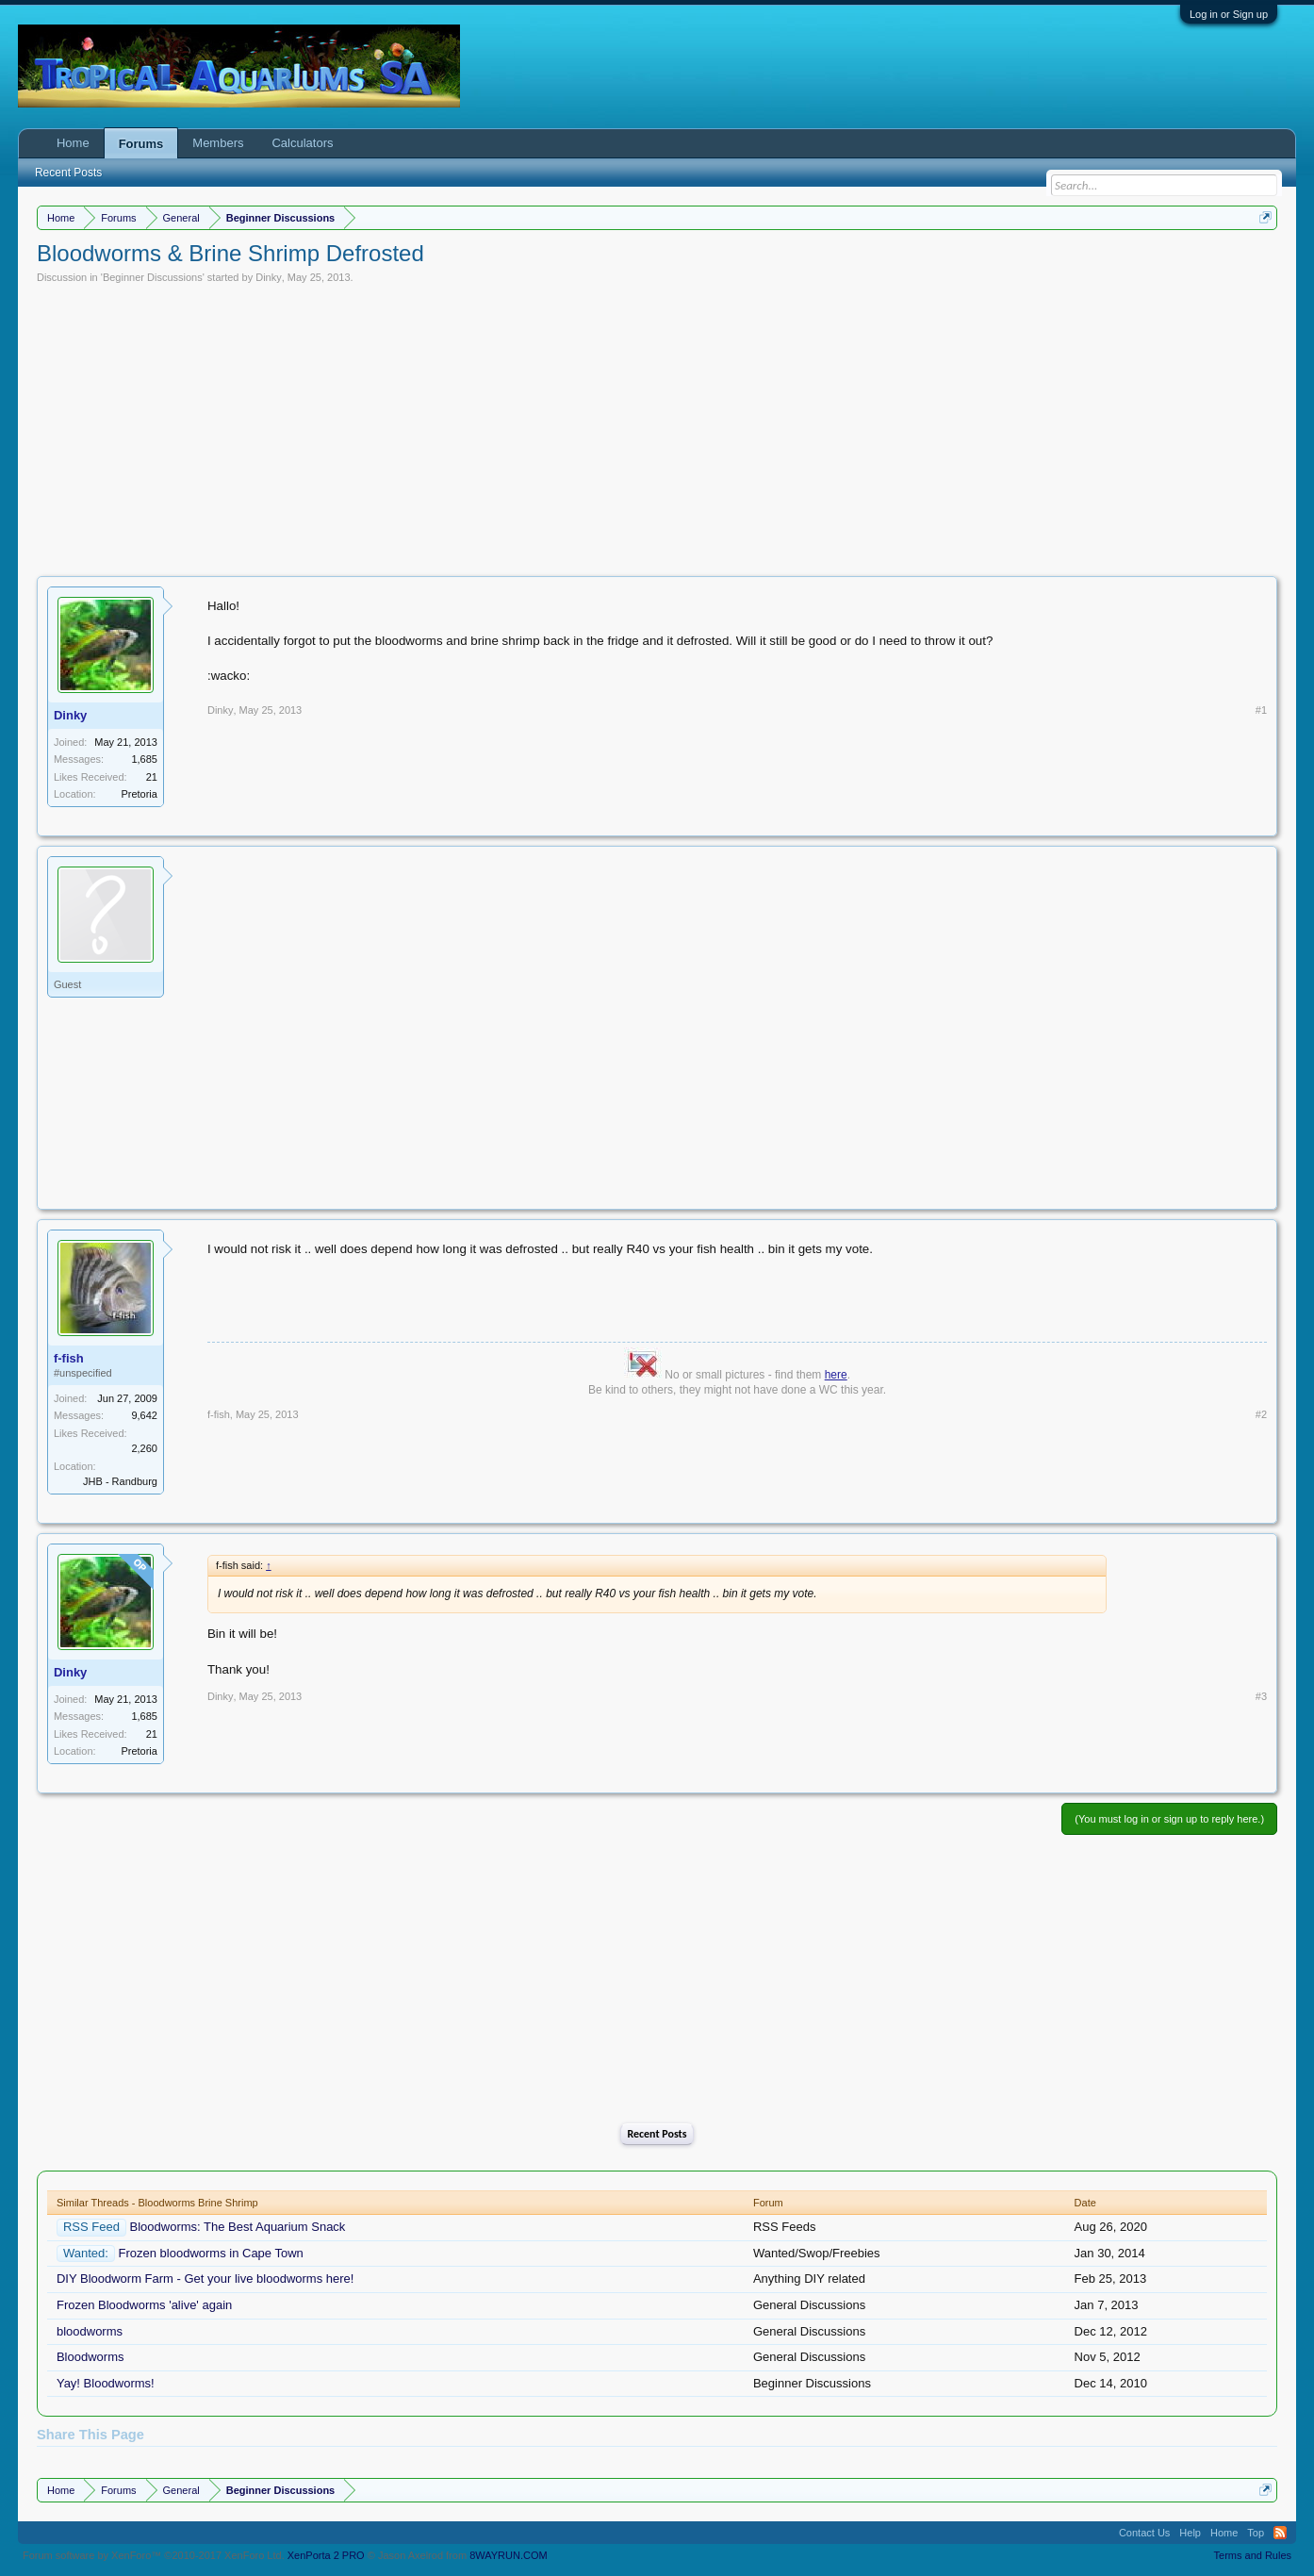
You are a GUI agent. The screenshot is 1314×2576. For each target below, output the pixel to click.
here (836, 1374)
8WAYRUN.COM (508, 2555)
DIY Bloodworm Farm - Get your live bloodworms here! (205, 2278)
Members (217, 143)
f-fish (69, 1358)
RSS (1280, 2532)
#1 (1261, 710)
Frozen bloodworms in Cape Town (211, 2253)
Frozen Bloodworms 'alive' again (144, 2305)
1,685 (144, 759)
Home (73, 143)
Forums (141, 144)
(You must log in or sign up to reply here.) (1169, 1819)
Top (1255, 2532)
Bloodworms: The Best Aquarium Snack (238, 2227)
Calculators (302, 143)
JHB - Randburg (120, 1481)
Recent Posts (656, 2133)
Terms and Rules (1253, 2555)
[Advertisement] (657, 425)
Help (1190, 2532)
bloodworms (90, 2331)
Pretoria (139, 794)
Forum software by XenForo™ (154, 2555)
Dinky (268, 277)
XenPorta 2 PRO (326, 2555)
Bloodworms (90, 2357)
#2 (1261, 1414)
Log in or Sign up (1229, 14)
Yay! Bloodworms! (106, 2383)
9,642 (144, 1415)
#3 (1261, 1696)
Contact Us (1144, 2532)
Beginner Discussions (153, 277)
